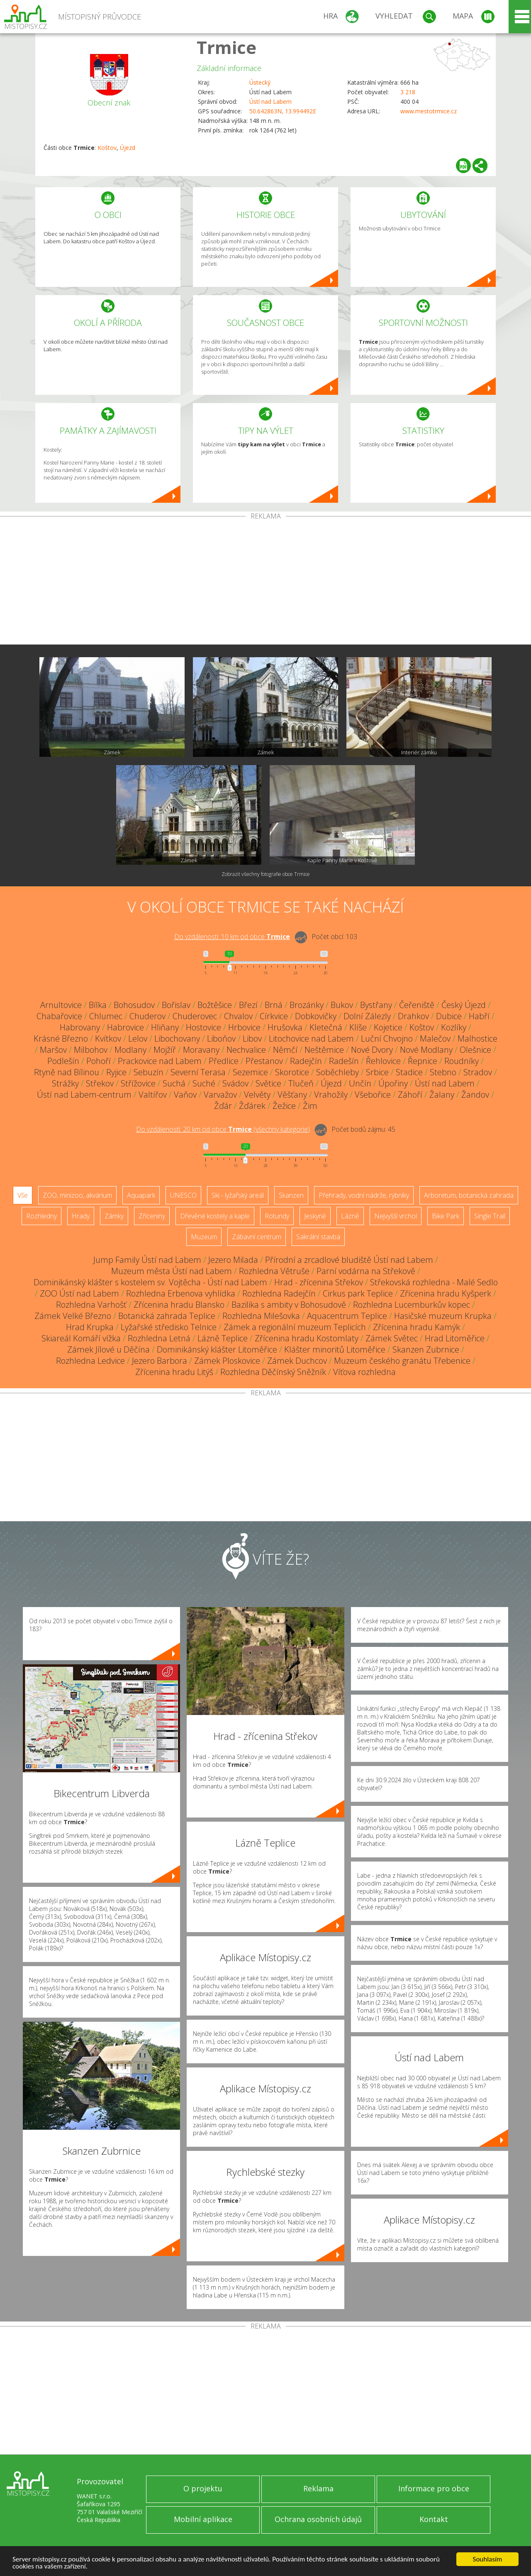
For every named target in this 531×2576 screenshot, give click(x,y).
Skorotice (292, 1072)
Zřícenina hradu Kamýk (416, 1327)
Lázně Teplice (222, 1338)
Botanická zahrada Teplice (166, 1315)
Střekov (100, 1083)
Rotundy (277, 1216)
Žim (310, 1105)
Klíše (358, 1027)
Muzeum (204, 1236)
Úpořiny (393, 1083)
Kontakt (433, 2519)
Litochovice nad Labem (311, 1038)
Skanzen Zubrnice (425, 1349)
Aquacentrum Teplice (347, 1315)
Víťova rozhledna (364, 1371)
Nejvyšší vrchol (395, 1216)
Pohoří (98, 1061)
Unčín (360, 1083)
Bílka (98, 1004)
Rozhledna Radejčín (279, 1293)
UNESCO (183, 1195)
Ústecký (259, 82)
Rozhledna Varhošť (91, 1304)
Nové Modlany (426, 1049)
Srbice (377, 1072)
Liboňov (221, 1038)
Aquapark (141, 1195)
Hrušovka (285, 1027)
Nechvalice (246, 1049)
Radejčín (306, 1061)
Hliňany (165, 1027)
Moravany (201, 1049)
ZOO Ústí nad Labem (79, 1293)
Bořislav (176, 1004)
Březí (248, 1004)
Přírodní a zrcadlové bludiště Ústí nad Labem (349, 1259)
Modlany (130, 1049)
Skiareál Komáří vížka (81, 1338)
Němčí (285, 1049)
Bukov (342, 1004)
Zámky (114, 1216)
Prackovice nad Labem (160, 1061)
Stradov (477, 1072)
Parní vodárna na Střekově (366, 1271)
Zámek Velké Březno (72, 1315)
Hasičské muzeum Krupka (443, 1315)
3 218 (407, 92)
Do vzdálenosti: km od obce (232, 936)
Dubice (449, 1016)
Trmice (226, 47)
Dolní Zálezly (367, 1016)
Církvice (274, 1016)
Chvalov (238, 1016)
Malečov (435, 1038)
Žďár (223, 1105)
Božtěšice (214, 1004)
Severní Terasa (198, 1072)
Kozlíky (453, 1027)
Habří (479, 1016)
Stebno (443, 1072)
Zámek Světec (391, 1338)
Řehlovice (383, 1061)
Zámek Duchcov (297, 1360)
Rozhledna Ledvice (90, 1360)
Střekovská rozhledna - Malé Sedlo (434, 1282)
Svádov (235, 1083)
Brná (274, 1004)
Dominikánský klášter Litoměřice (217, 1349)
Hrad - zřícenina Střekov (318, 1282)
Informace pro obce (433, 2488)
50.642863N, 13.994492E (282, 111)
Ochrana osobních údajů (318, 2519)
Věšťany (292, 1094)
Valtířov (153, 1094)
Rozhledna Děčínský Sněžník (273, 1371)
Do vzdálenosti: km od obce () (223, 1129)
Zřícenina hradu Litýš (174, 1371)
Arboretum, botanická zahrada (469, 1195)
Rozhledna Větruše (274, 1271)
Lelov (137, 1038)
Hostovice (203, 1027)
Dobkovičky (315, 1016)
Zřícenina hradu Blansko (179, 1304)
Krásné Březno (61, 1038)
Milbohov (90, 1049)
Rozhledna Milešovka (261, 1315)
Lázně (350, 1216)
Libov (252, 1038)
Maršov (53, 1049)
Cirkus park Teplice (358, 1293)
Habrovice (125, 1027)
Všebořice (373, 1094)
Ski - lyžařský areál (238, 1195)
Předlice (224, 1061)
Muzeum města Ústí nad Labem (171, 1271)
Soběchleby (337, 1072)
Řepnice (422, 1061)
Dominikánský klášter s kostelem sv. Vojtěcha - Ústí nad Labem (150, 1282)
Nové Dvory (372, 1049)
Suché (203, 1083)
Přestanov (264, 1061)
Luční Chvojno (387, 1038)
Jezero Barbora (159, 1360)
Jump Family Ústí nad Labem (147, 1259)
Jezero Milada (233, 1259)
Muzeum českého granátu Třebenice (402, 1360)
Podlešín (63, 1061)
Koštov (107, 148)
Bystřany (376, 1004)
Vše (22, 1195)
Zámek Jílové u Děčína (108, 1349)
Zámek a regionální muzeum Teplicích (295, 1327)
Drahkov (413, 1016)
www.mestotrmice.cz (428, 111)
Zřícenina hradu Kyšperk (445, 1293)
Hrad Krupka (90, 1327)
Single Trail (489, 1216)
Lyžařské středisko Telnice (169, 1327)
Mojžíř (164, 1049)
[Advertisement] (265, 582)
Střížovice (138, 1083)
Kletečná (325, 1027)
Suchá (174, 1083)
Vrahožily (331, 1094)
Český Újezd (463, 1004)
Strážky (65, 1083)
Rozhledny (41, 1216)
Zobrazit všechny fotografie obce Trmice (266, 874)
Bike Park (445, 1216)
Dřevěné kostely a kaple (215, 1216)
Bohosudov (134, 1004)
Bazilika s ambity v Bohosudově (288, 1304)
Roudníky (461, 1061)
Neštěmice (324, 1049)
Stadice (409, 1072)
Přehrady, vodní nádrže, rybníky (364, 1195)
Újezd (127, 148)
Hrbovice (244, 1027)
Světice (268, 1083)
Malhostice (477, 1038)
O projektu (202, 2488)
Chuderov (147, 1016)
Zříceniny (152, 1216)
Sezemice (250, 1072)
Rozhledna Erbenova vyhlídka (180, 1293)
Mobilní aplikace (203, 2519)
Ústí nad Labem (270, 101)
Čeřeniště (416, 1004)
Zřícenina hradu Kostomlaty (306, 1338)
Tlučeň (301, 1083)
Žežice (284, 1105)
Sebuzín (148, 1072)
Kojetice (388, 1027)
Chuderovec (195, 1016)
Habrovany (80, 1027)
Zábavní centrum (256, 1236)
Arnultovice (61, 1004)
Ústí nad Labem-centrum (84, 1094)
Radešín (344, 1061)
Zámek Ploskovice (227, 1360)
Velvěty (257, 1094)
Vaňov (185, 1094)
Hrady (81, 1216)
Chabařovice (59, 1016)
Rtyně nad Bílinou (66, 1072)
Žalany (441, 1094)
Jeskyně (315, 1216)
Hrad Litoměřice (455, 1338)
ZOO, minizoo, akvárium (77, 1195)
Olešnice (475, 1049)
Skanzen (291, 1195)
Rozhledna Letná (159, 1338)
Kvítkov (108, 1038)
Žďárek (252, 1105)
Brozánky (307, 1004)
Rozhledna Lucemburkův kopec (411, 1304)
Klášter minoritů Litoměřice (334, 1349)
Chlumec (105, 1016)
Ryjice (116, 1072)
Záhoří (410, 1094)
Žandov (475, 1094)
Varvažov (220, 1094)
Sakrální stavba (318, 1236)
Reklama (318, 2488)
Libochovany (177, 1038)
